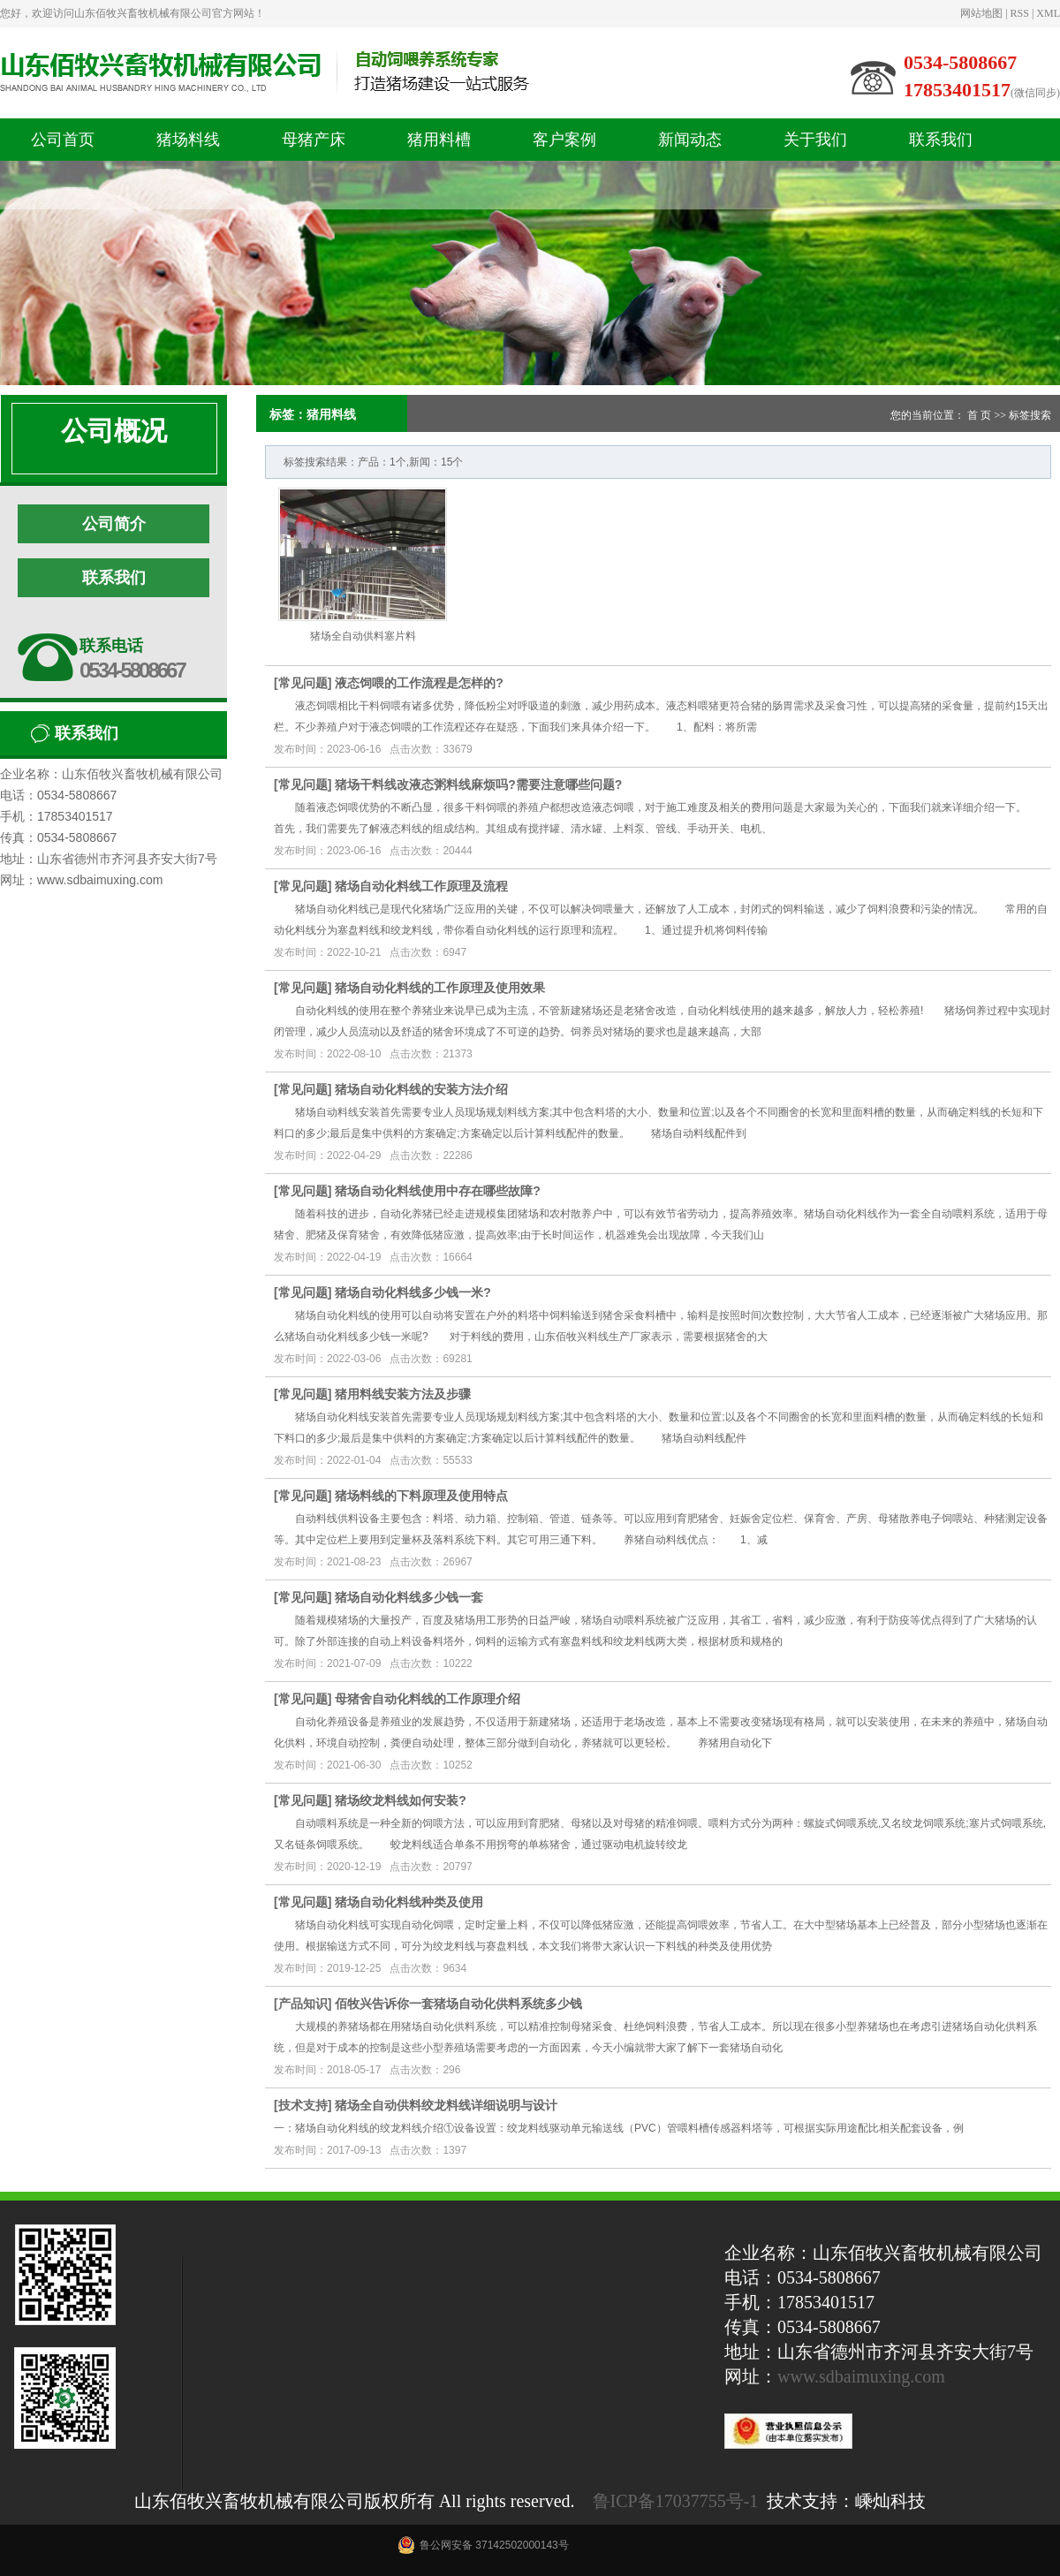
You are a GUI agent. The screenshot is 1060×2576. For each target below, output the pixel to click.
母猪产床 (313, 139)
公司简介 (114, 524)
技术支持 (303, 2105)
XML (1048, 13)
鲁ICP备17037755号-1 (676, 2501)
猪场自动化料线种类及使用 (409, 1902)
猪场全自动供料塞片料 (363, 636)
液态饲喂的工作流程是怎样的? (419, 683)
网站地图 (981, 13)
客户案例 (564, 139)
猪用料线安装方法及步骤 (403, 1394)
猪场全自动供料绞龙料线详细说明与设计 (446, 2105)
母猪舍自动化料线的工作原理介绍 (427, 1699)
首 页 (979, 415)
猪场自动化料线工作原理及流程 (421, 886)
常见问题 (303, 683)
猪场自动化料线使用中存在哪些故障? (438, 1191)
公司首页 (63, 139)
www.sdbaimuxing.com (861, 2376)
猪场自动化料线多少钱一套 (409, 1597)
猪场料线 (188, 139)
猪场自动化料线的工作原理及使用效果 (440, 988)
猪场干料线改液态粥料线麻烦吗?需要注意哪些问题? (478, 784)
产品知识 (303, 2003)
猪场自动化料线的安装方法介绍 (421, 1089)
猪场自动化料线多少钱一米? (413, 1292)
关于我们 (815, 139)
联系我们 (941, 139)
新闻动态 (690, 139)
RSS (1020, 13)
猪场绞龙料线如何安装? (400, 1800)
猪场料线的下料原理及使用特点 (421, 1496)
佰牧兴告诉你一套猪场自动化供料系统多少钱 (458, 2003)
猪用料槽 (439, 139)
